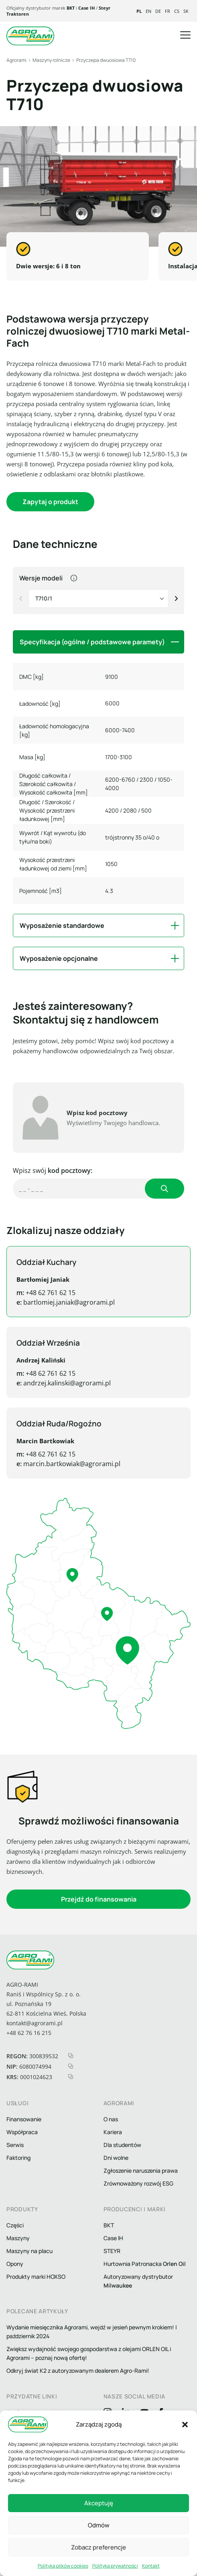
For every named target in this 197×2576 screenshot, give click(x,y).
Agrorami (16, 60)
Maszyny (18, 2238)
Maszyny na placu (29, 2251)
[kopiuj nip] (70, 2066)
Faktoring (18, 2157)
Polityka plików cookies (63, 2565)
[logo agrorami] (30, 36)
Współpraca (22, 2132)
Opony (14, 2264)
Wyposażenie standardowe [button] (62, 925)
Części (15, 2225)
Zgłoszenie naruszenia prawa (141, 2170)
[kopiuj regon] (70, 2056)
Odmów (99, 2525)
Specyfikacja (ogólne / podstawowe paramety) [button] (92, 641)
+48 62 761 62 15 (34, 1292)
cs (176, 11)
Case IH (86, 8)
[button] (185, 2425)
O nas (111, 2119)
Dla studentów (122, 2145)
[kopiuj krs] (70, 2076)
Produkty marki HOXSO (35, 2276)
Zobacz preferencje (98, 2547)
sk (186, 11)
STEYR (112, 2251)
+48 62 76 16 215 (28, 2033)
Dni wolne (116, 2157)
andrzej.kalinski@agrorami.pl (50, 1383)
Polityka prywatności (115, 2565)
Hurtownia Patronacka (145, 2264)
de (158, 11)
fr (167, 11)
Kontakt (151, 2565)
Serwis (15, 2145)
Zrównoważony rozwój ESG (138, 2183)
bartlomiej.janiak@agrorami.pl (52, 1302)
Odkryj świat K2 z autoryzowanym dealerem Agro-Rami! (77, 2370)
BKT (71, 8)
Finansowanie (23, 2119)
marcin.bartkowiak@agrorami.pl (55, 1463)
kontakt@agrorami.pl (34, 2023)
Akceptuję (98, 2503)
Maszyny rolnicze (51, 60)
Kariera (113, 2132)
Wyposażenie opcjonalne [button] (59, 958)
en (148, 11)
